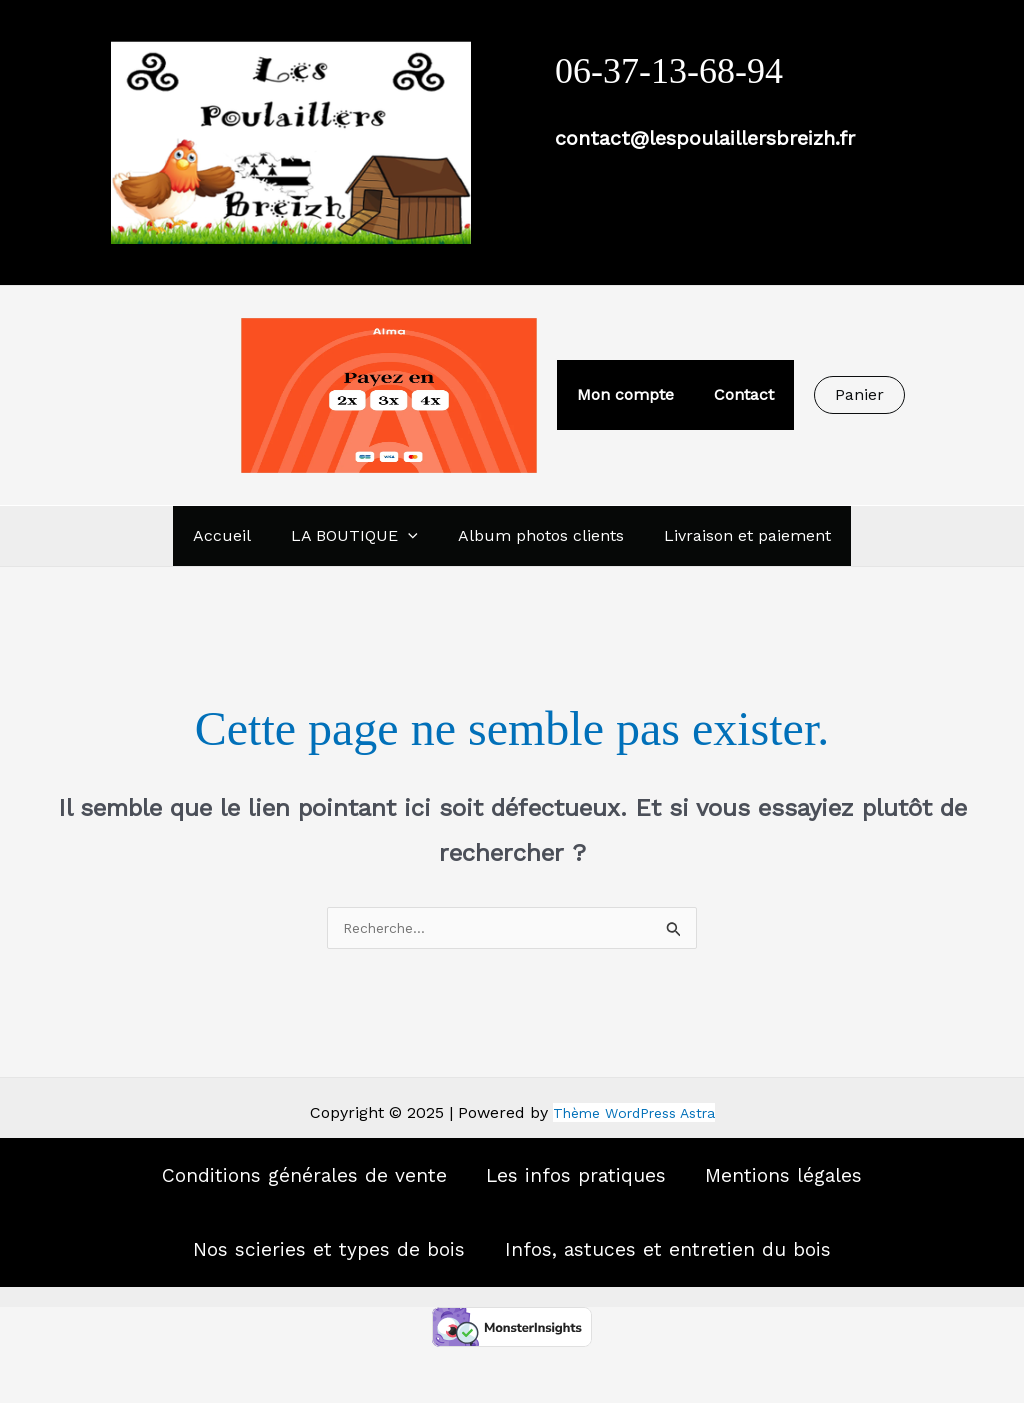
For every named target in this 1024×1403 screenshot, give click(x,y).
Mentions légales (840, 1190)
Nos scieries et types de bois (294, 1291)
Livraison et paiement (735, 535)
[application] (412, 536)
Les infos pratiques (585, 1190)
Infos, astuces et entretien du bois (699, 1291)
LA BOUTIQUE (358, 536)
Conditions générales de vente (256, 1190)
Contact (740, 394)
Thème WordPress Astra (633, 1115)
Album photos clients (537, 535)
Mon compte (629, 394)
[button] (851, 395)
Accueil (234, 535)
